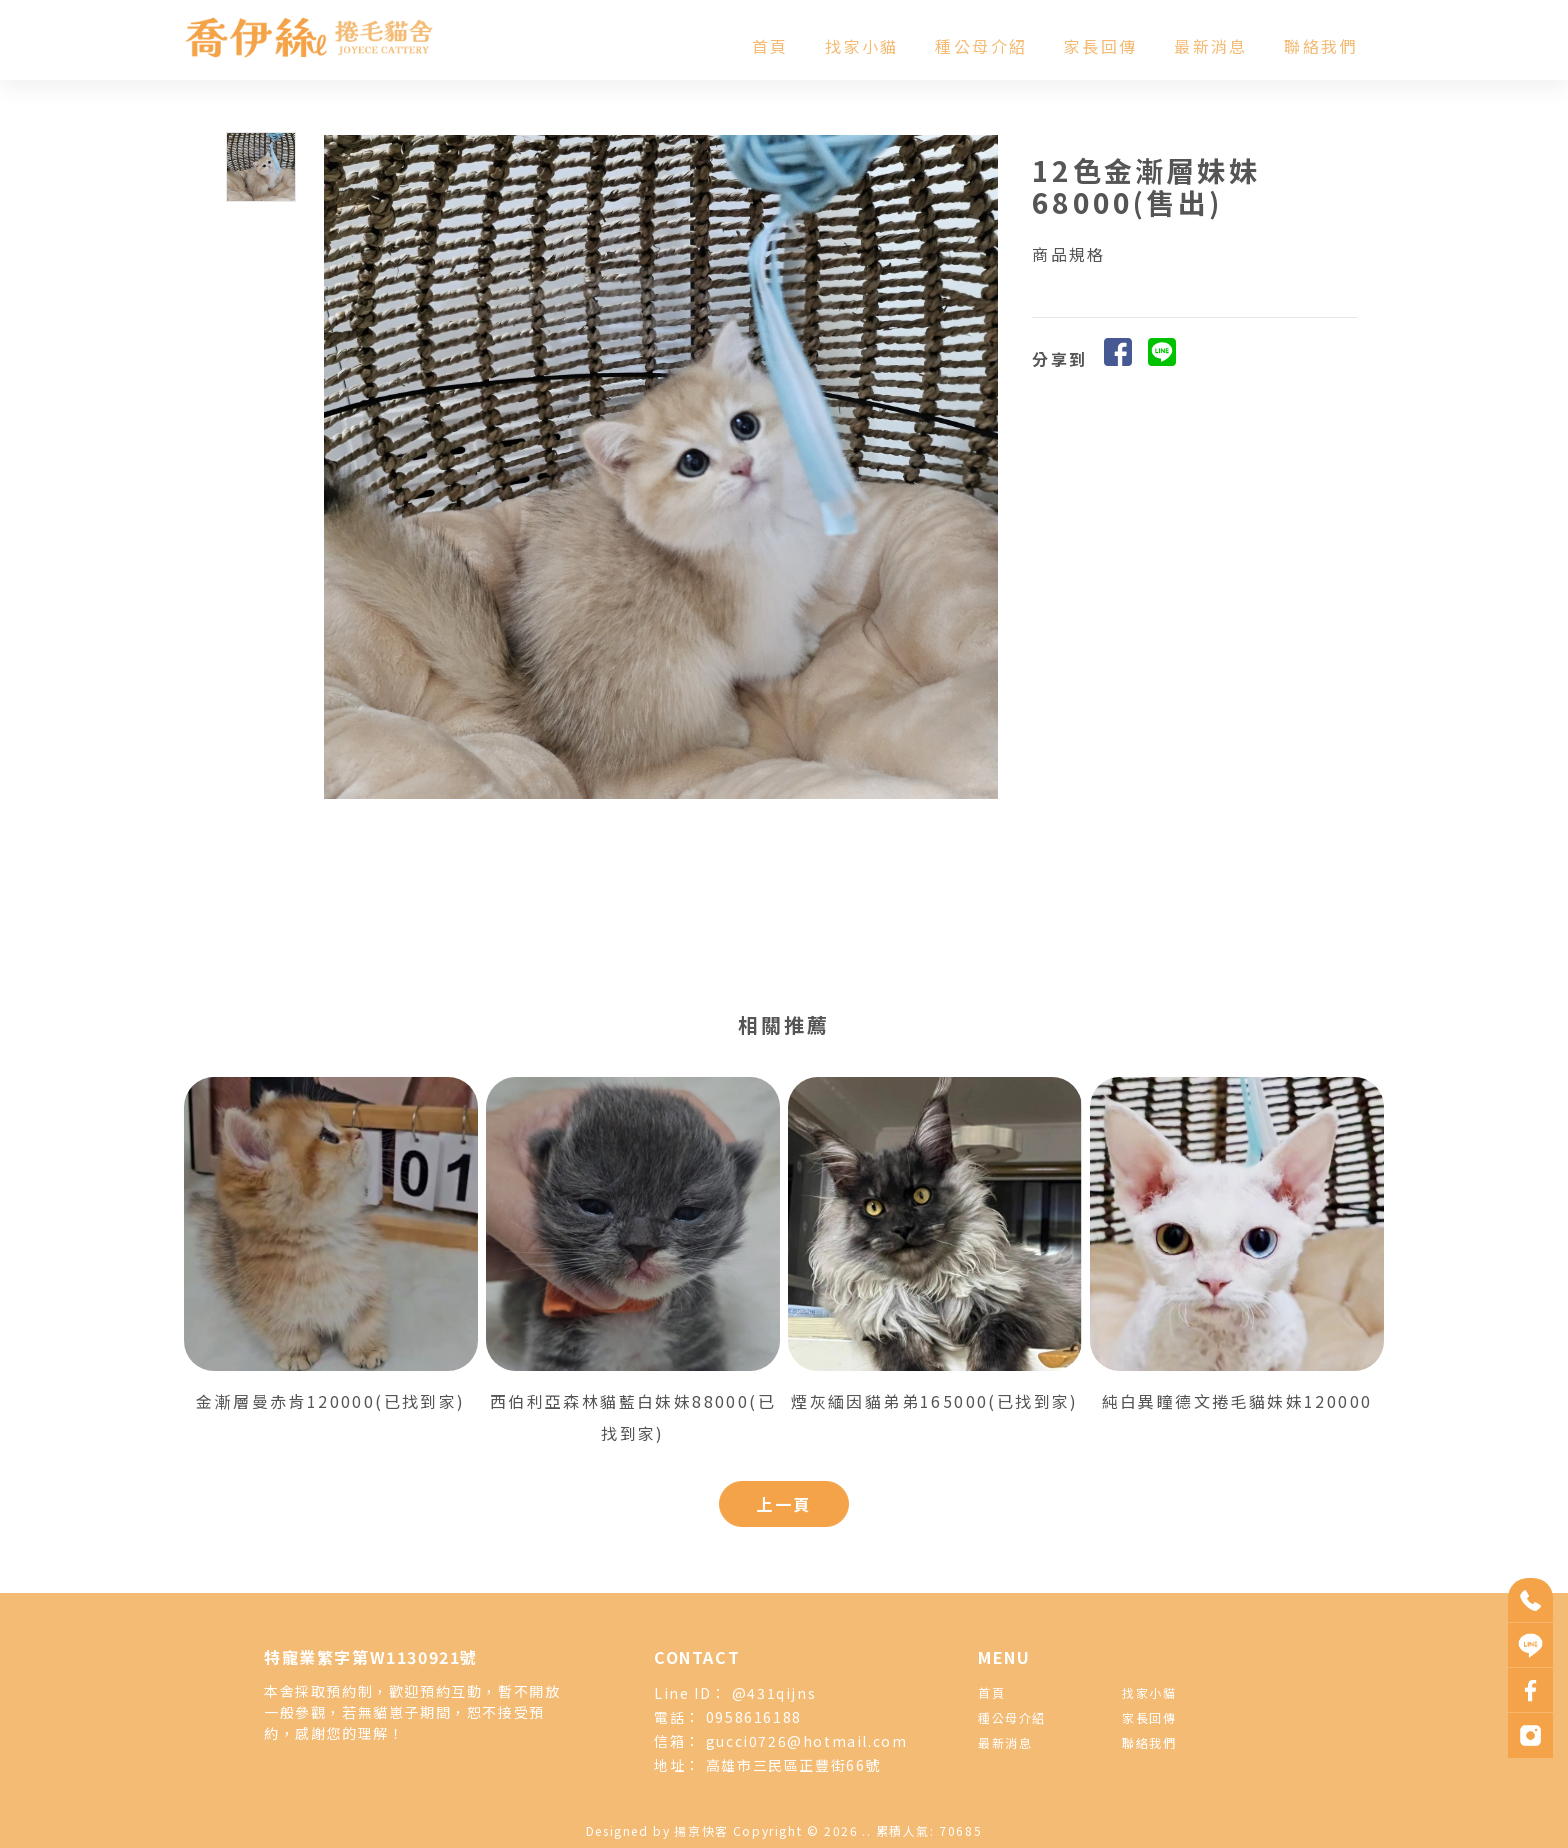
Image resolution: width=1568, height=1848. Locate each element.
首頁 (770, 46)
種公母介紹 (981, 46)
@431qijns (774, 1693)
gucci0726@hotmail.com (807, 1741)
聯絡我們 (1321, 46)
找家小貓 (862, 46)
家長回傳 (1101, 46)
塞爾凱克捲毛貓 (698, 1801)
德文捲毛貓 (622, 1801)
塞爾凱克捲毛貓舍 (919, 1801)
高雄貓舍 (994, 1801)
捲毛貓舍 (768, 1801)
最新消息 (1211, 46)
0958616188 (754, 1717)
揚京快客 (701, 1830)
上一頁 (783, 1504)
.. (866, 1830)
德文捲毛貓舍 (833, 1801)
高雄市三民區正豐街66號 (793, 1765)
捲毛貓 (568, 1801)
